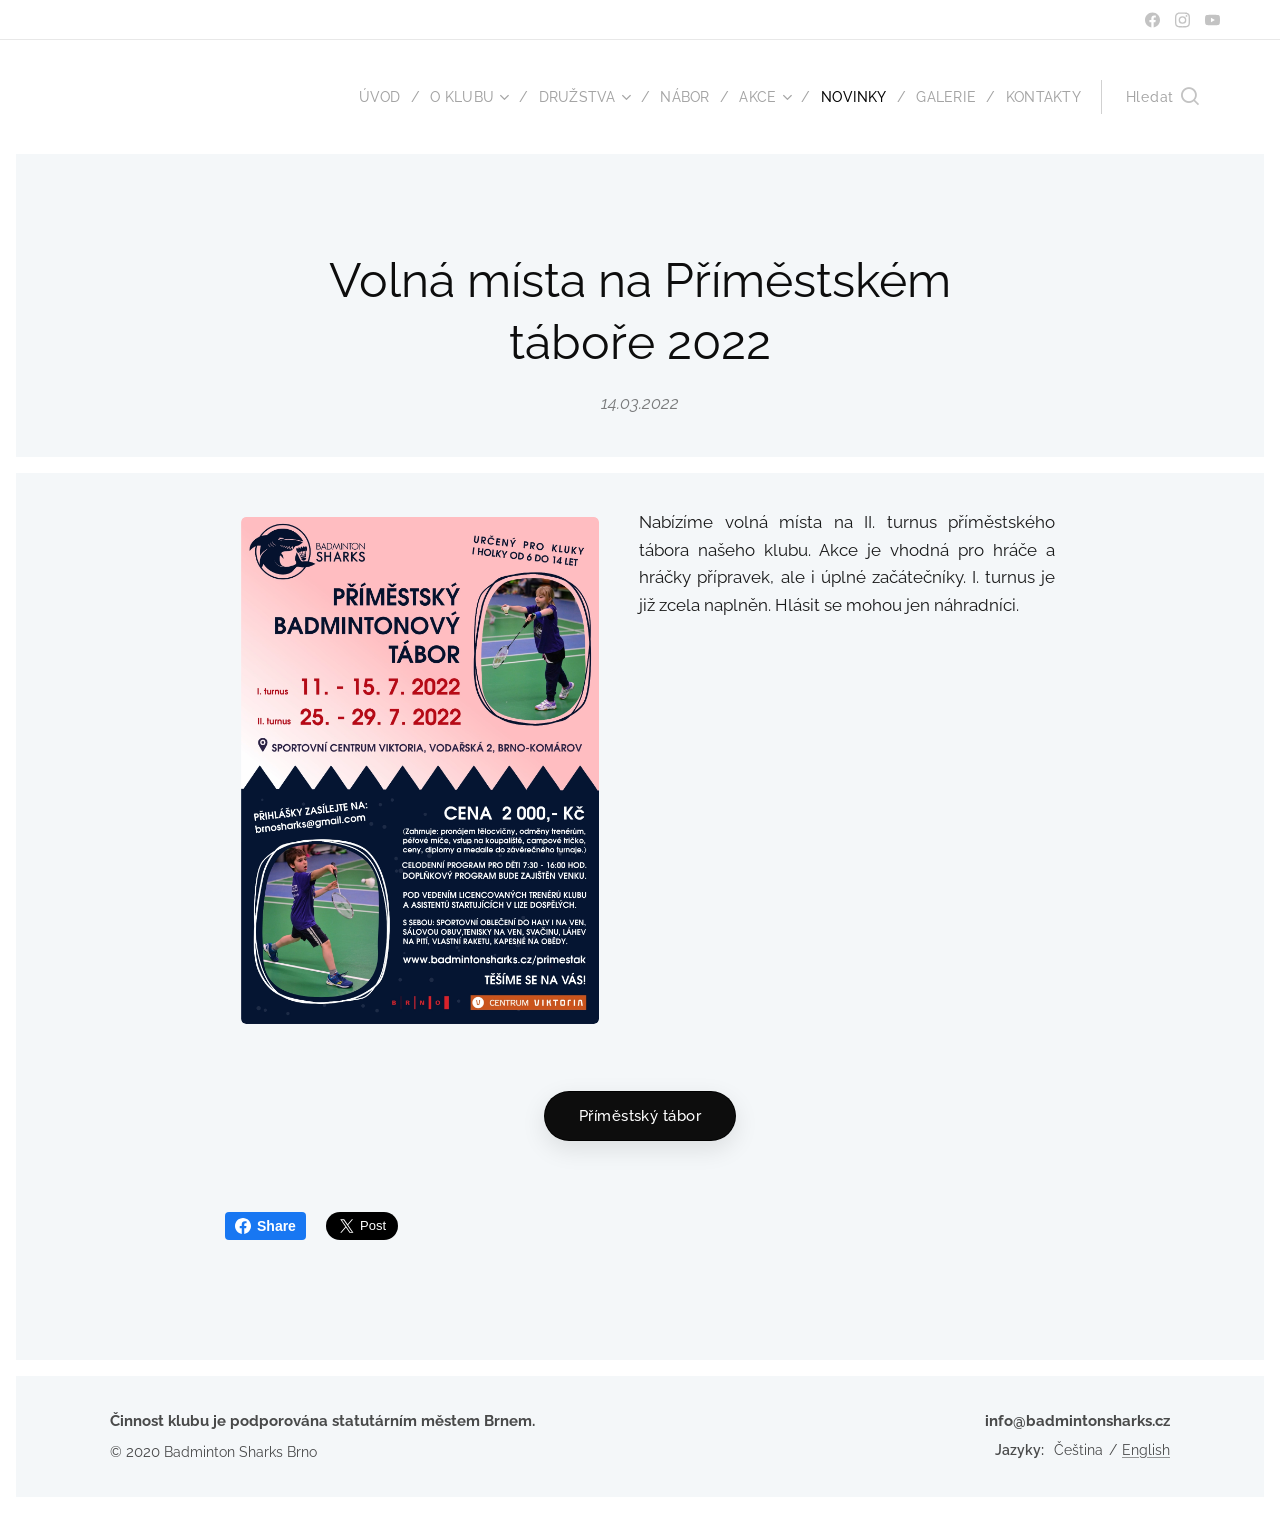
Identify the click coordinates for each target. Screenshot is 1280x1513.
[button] (1162, 97)
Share (265, 1226)
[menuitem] (366, 97)
